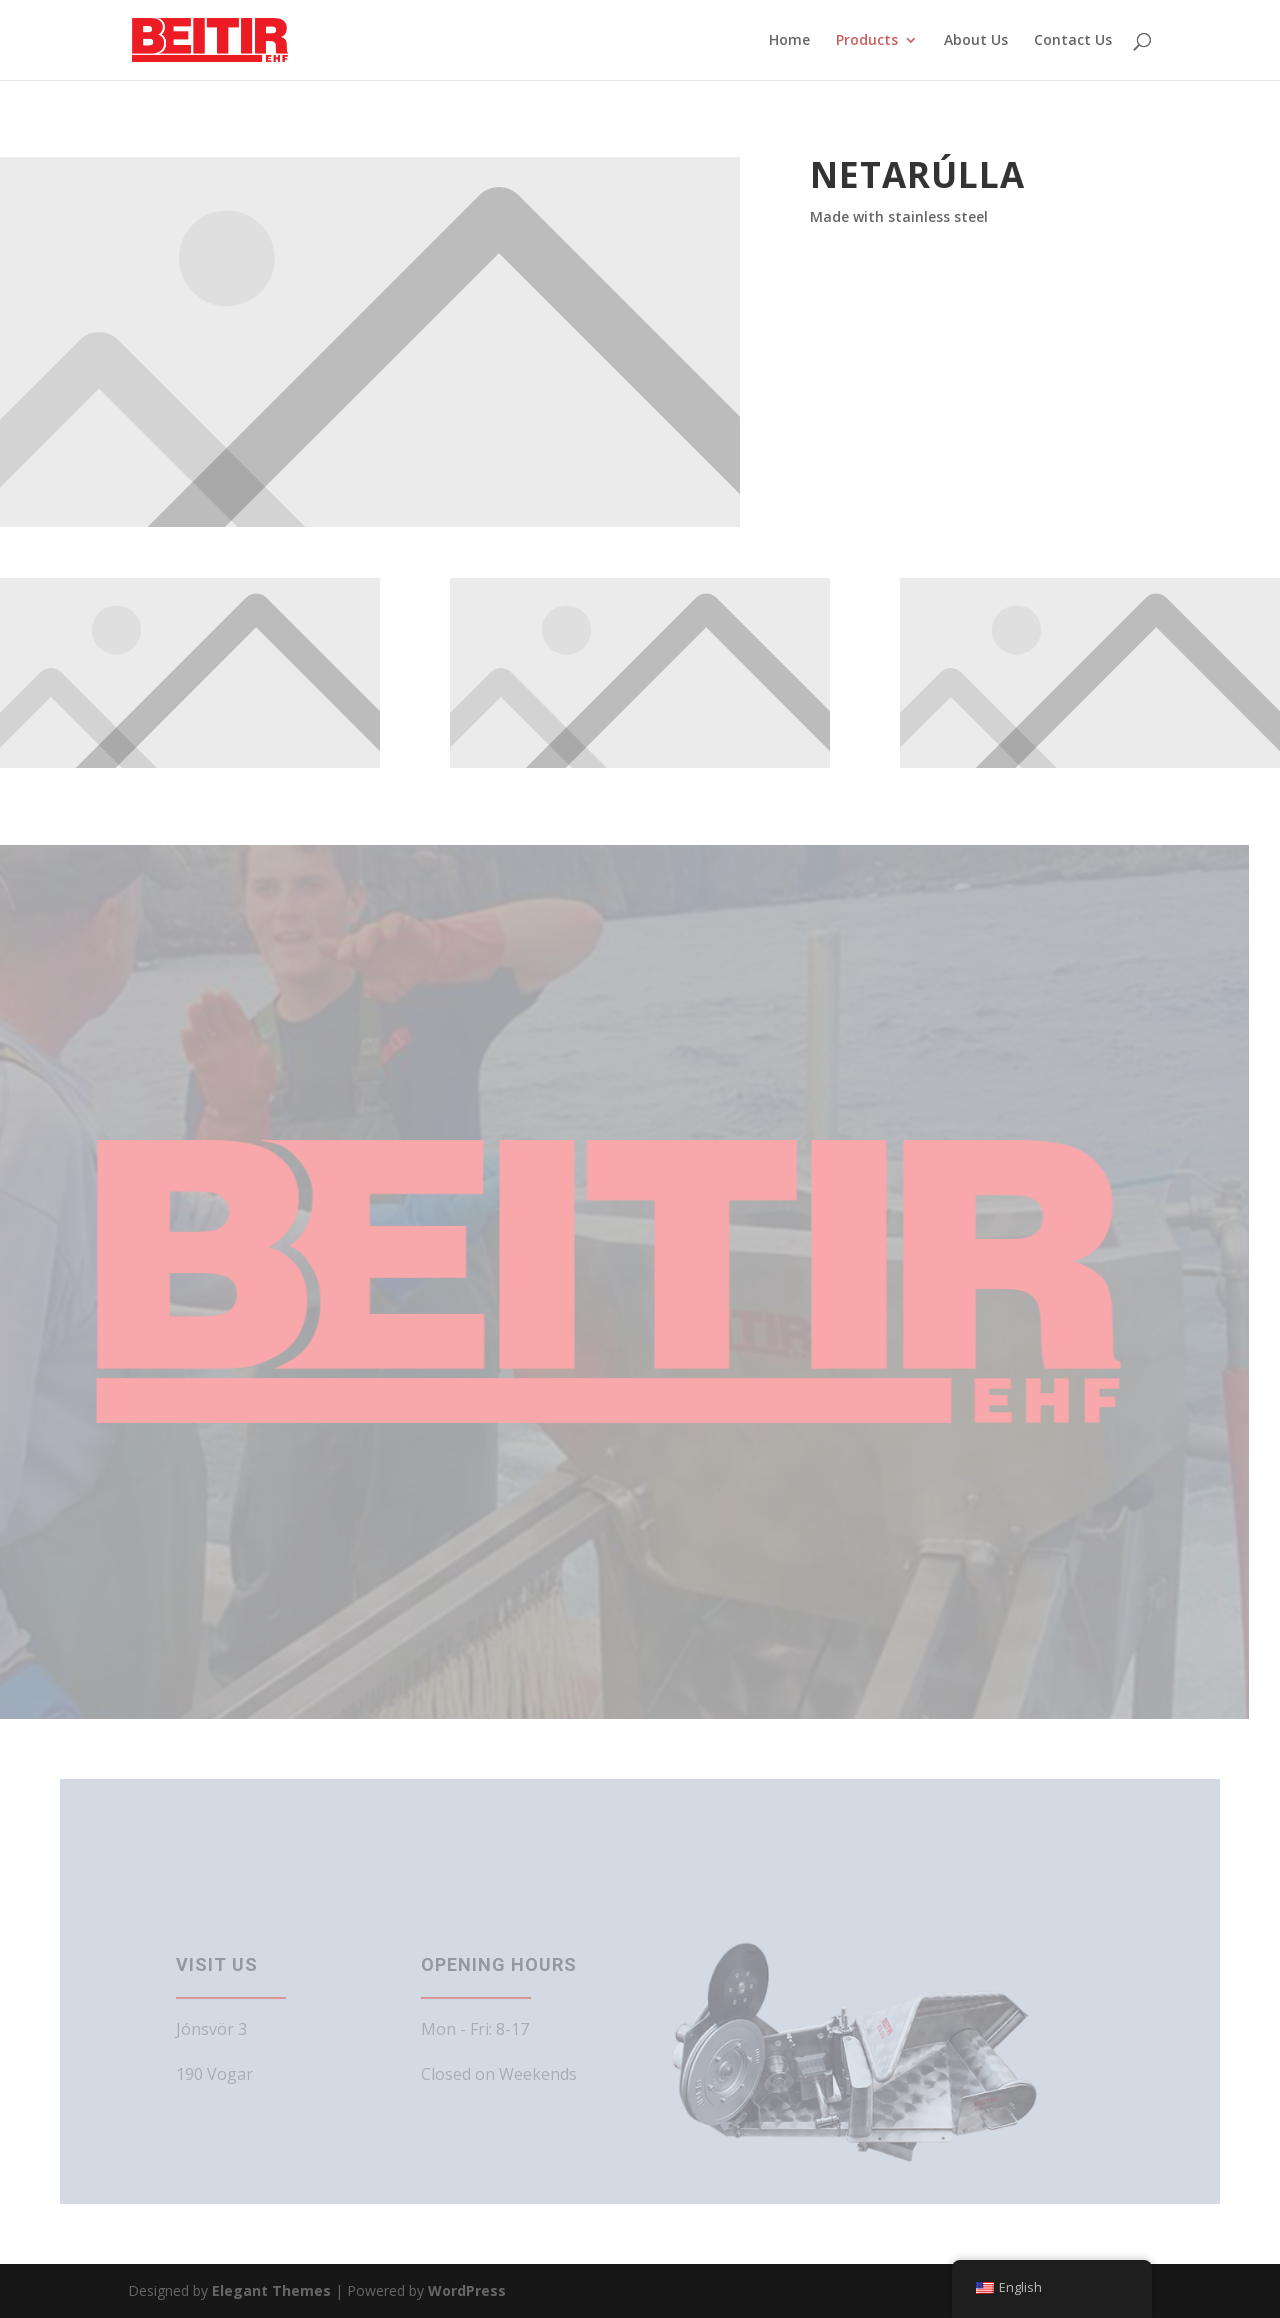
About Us (976, 41)
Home (789, 41)
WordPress (467, 2290)
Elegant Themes (271, 2290)
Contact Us (1073, 41)
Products (867, 41)
